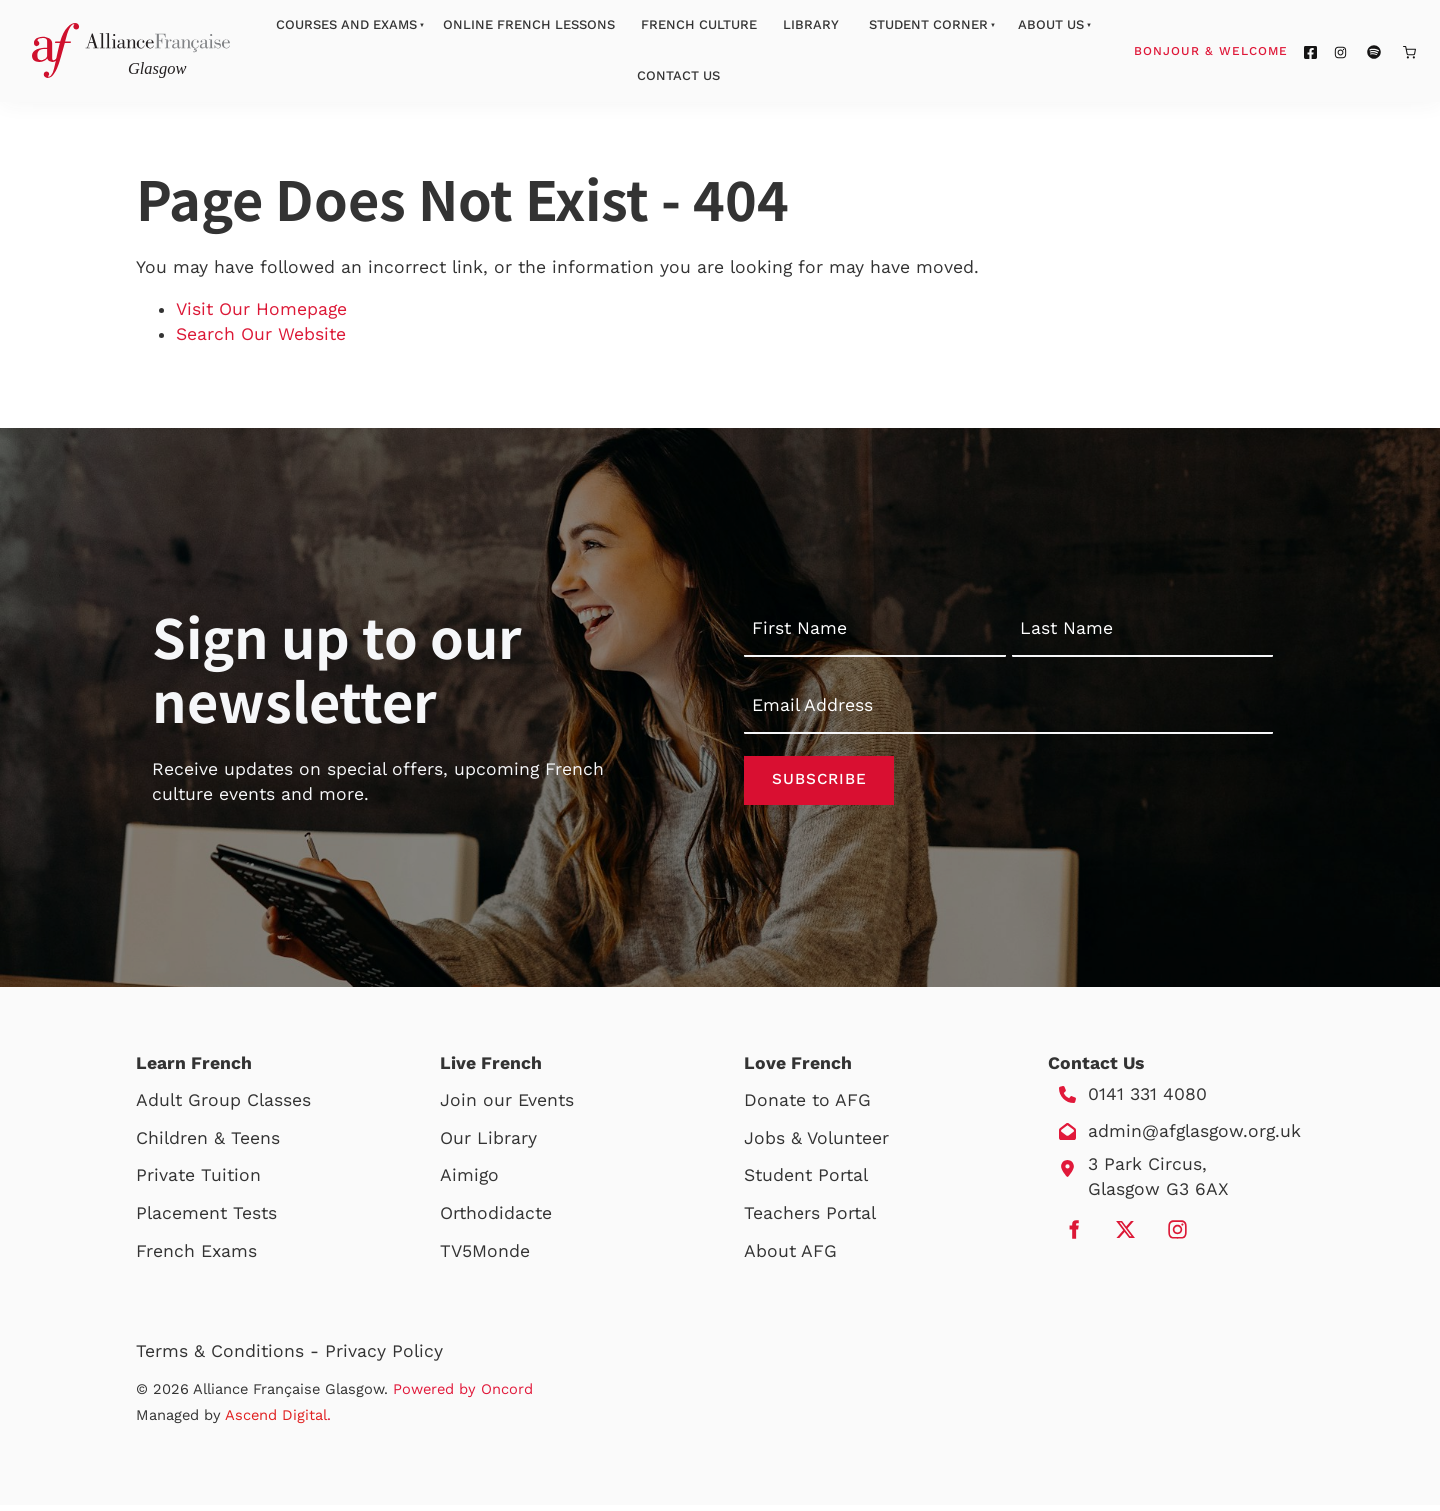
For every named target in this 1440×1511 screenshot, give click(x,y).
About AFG (790, 1257)
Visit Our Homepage (261, 309)
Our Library (488, 1144)
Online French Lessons (529, 24)
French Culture (699, 24)
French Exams (196, 1257)
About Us (1051, 24)
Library (811, 24)
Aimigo (469, 1181)
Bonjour (1249, 50)
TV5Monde (485, 1257)
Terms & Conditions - (230, 1357)
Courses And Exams (346, 24)
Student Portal (806, 1181)
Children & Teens (208, 1144)
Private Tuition (198, 1181)
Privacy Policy (384, 1357)
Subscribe (819, 783)
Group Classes (249, 1106)
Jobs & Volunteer (816, 1144)
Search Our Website (261, 334)
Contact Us (678, 75)
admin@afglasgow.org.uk (1194, 1138)
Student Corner (928, 24)
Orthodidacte (496, 1219)
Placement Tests (206, 1219)
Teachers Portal (810, 1219)
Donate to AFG (807, 1106)
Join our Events (507, 1106)
